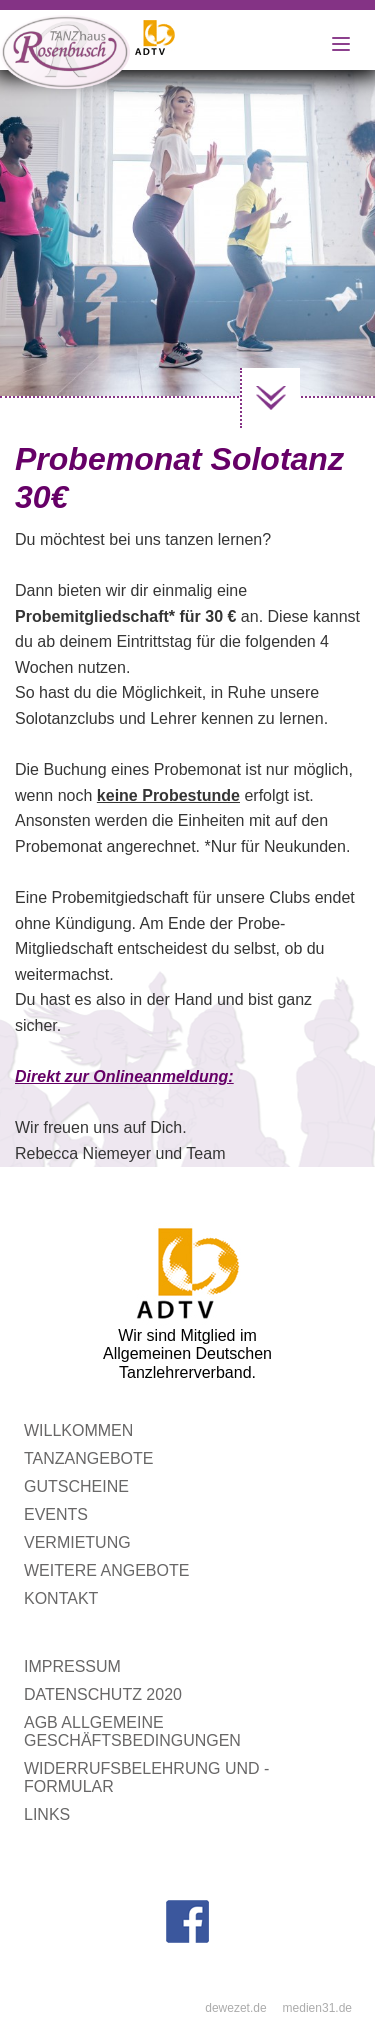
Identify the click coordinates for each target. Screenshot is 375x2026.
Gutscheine (76, 1486)
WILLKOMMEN (78, 1430)
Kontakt (61, 1598)
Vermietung (77, 1542)
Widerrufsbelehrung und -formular (146, 1777)
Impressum (72, 1666)
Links (47, 1814)
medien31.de (317, 2008)
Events (56, 1514)
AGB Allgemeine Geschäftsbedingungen (132, 1731)
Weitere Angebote (106, 1570)
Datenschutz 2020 (103, 1694)
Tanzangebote (89, 1458)
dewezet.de (235, 2008)
